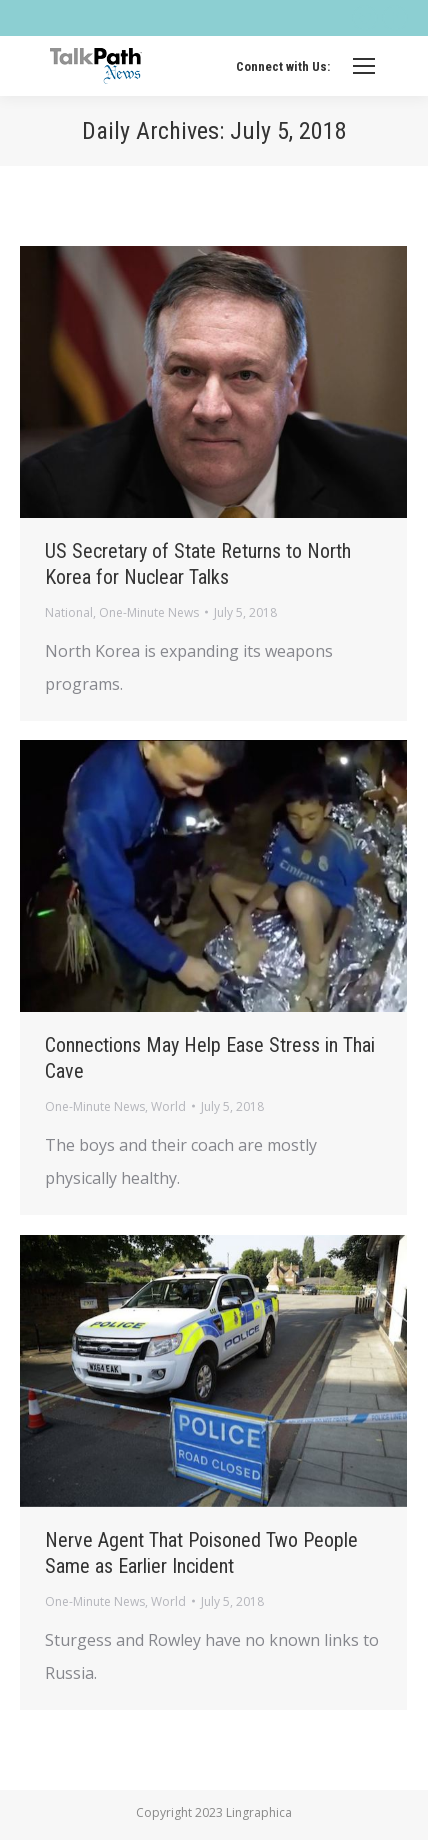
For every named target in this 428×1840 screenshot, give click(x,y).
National (69, 612)
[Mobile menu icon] (364, 66)
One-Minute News (149, 612)
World (168, 1106)
